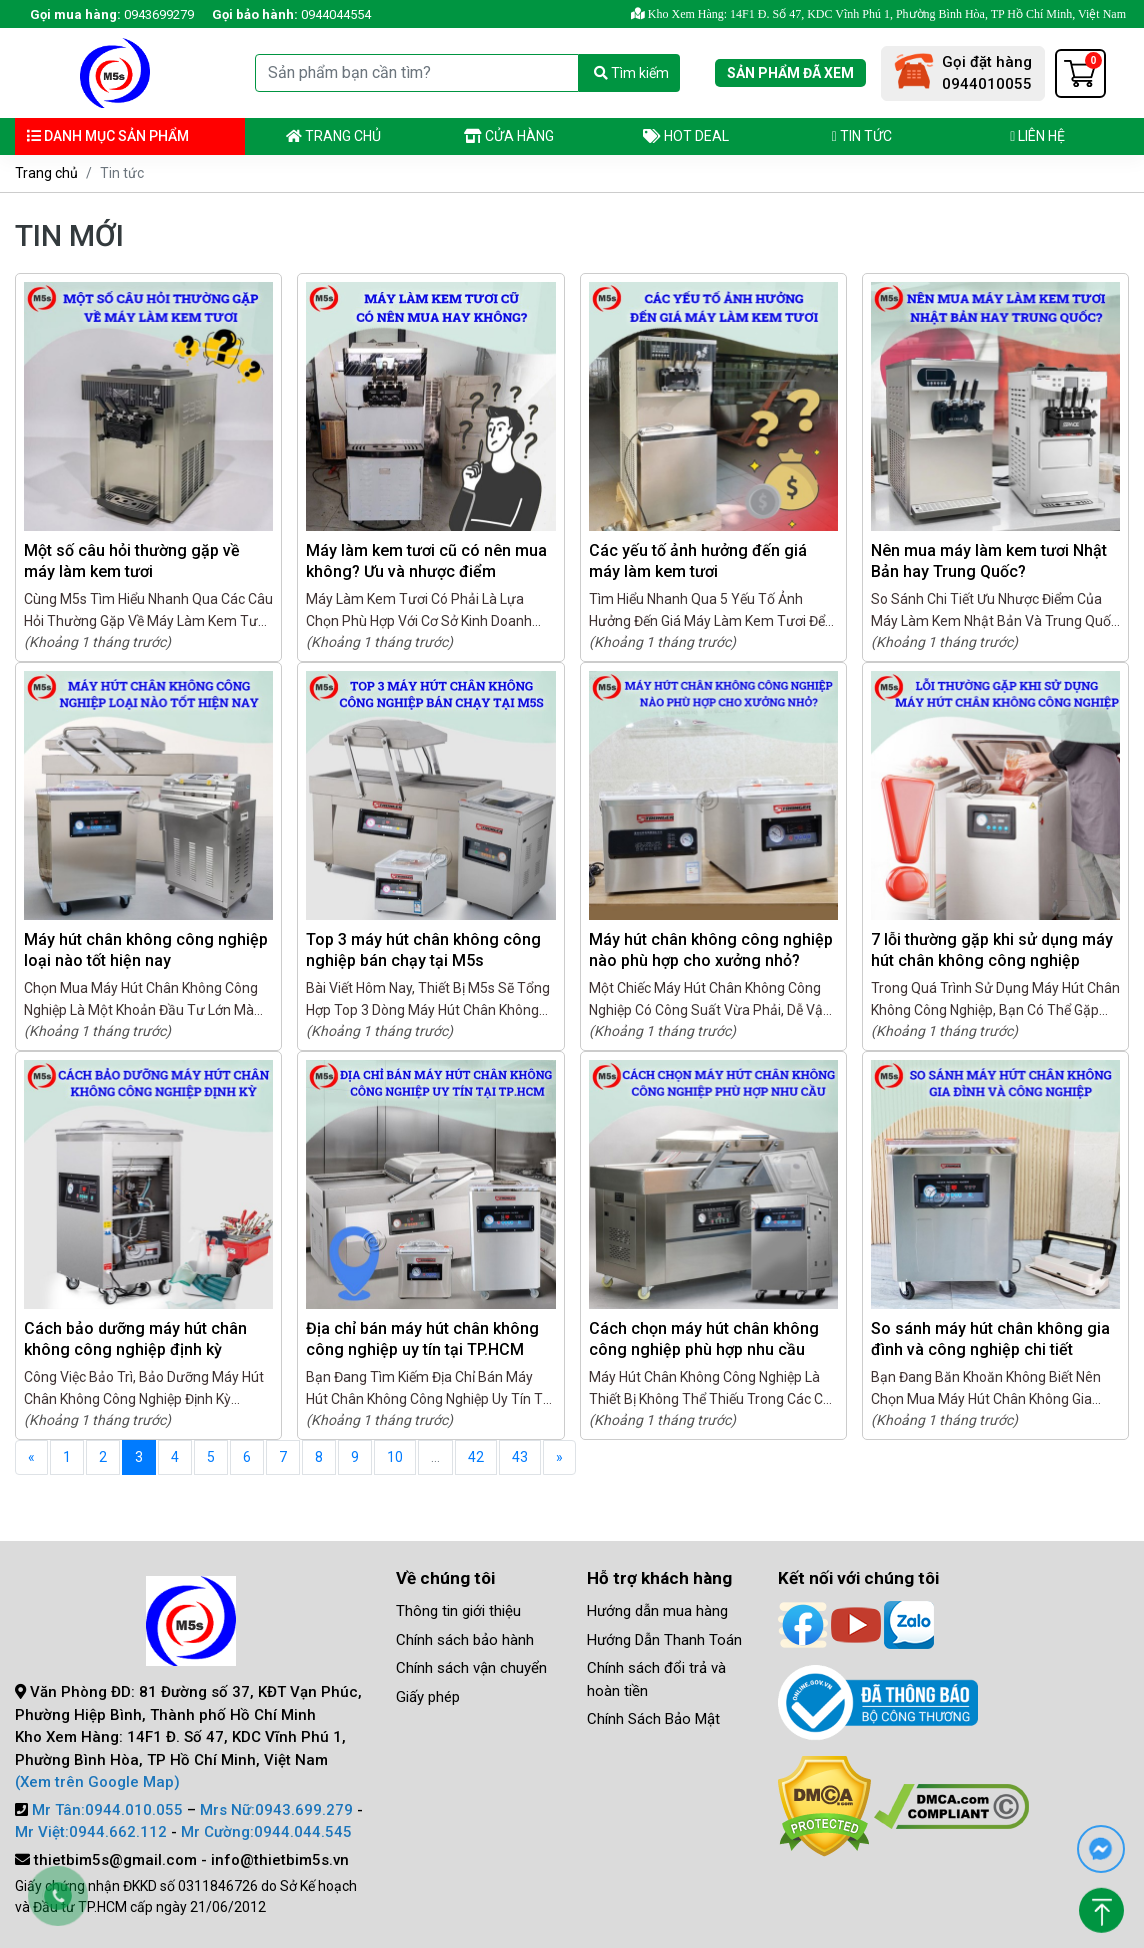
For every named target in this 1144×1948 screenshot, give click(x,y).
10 (395, 1457)
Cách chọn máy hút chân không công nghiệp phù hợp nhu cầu (704, 1339)
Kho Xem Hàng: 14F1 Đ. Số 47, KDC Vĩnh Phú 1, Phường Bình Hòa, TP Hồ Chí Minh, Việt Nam (878, 14)
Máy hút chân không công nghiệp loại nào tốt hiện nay (146, 950)
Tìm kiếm (631, 73)
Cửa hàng (509, 136)
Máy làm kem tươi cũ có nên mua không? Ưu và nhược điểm (426, 561)
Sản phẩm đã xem (790, 73)
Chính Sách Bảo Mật (653, 1719)
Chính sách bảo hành (465, 1640)
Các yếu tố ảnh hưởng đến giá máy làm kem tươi (698, 561)
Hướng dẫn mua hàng (657, 1611)
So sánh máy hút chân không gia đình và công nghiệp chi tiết (990, 1339)
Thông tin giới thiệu (458, 1611)
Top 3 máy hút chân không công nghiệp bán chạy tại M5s (423, 950)
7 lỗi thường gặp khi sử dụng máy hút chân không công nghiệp (992, 950)
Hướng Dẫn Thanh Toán (664, 1640)
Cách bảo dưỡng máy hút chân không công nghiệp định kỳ (135, 1339)
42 (476, 1457)
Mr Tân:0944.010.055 (107, 1810)
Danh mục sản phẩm (108, 136)
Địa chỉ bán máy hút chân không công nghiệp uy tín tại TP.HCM (422, 1339)
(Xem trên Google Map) (97, 1782)
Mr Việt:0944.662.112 (91, 1832)
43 (520, 1457)
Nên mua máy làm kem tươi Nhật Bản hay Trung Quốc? (989, 561)
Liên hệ (1037, 136)
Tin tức (862, 136)
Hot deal (686, 136)
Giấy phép (428, 1697)
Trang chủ (333, 136)
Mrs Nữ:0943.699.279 (276, 1810)
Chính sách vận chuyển (471, 1668)
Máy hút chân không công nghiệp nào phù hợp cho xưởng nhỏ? (711, 950)
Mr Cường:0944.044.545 (266, 1832)
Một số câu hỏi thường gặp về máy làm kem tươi (132, 561)
